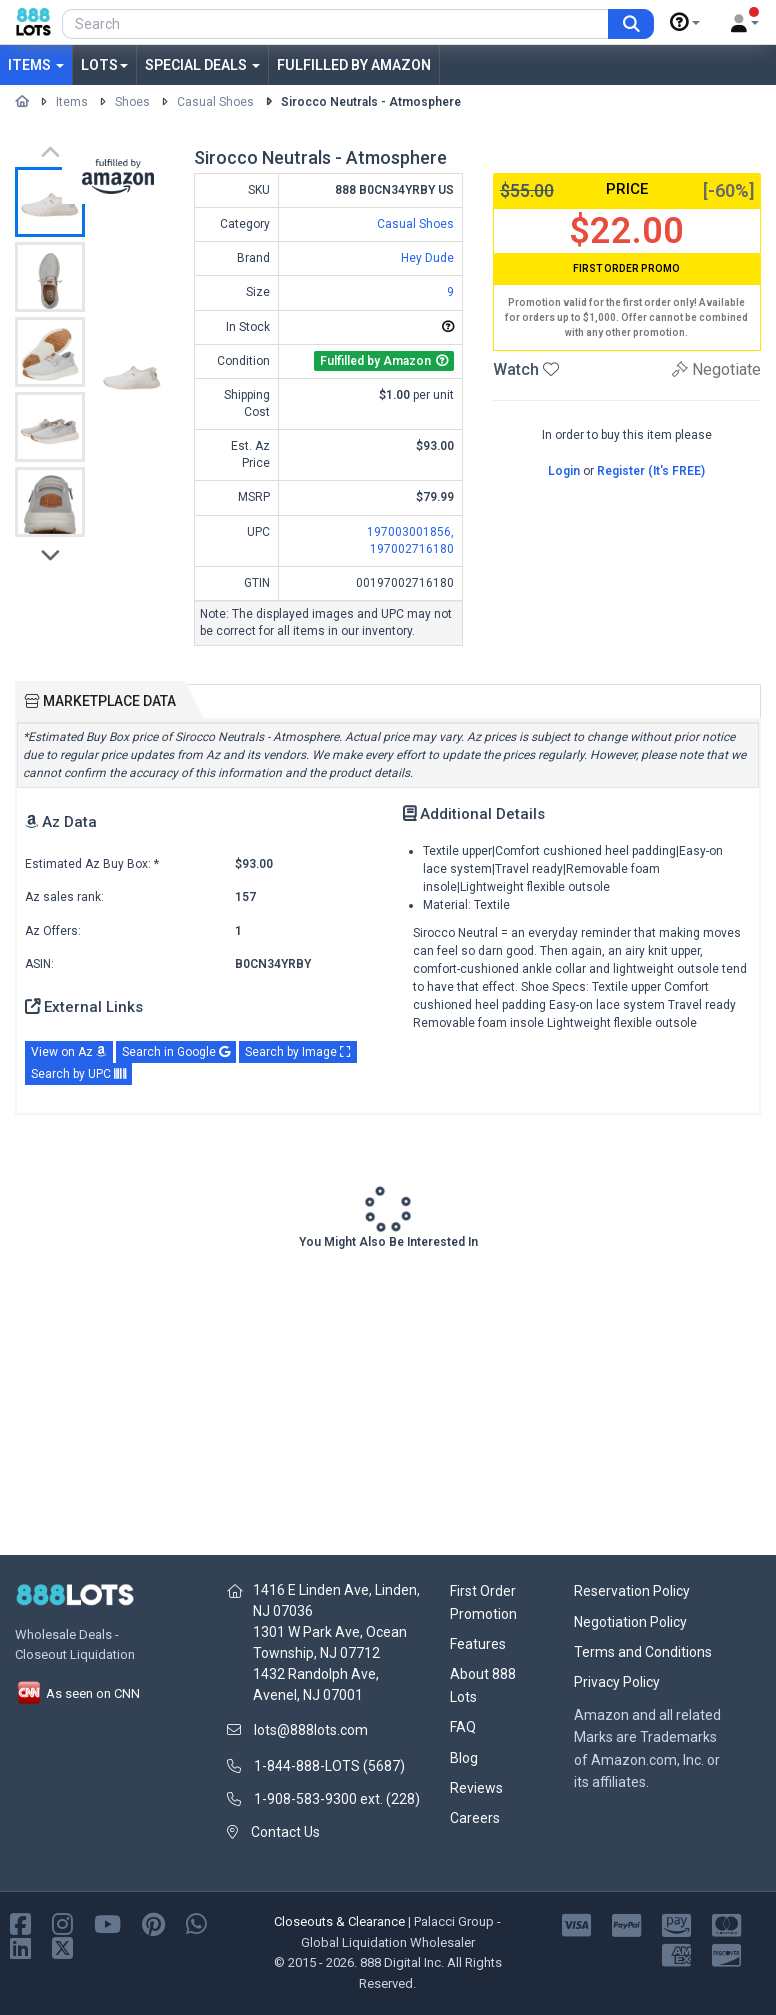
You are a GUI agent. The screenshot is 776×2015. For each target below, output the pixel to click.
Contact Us (285, 1832)
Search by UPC (78, 1074)
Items (36, 65)
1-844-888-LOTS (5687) (329, 1766)
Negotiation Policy (630, 1622)
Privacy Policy (617, 1682)
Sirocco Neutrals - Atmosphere (371, 102)
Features (478, 1644)
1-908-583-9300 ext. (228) (337, 1799)
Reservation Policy (632, 1591)
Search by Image (298, 1052)
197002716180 (412, 549)
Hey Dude (427, 258)
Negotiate (716, 369)
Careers (475, 1818)
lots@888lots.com (311, 1730)
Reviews (476, 1788)
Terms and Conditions (643, 1652)
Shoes (132, 102)
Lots (104, 65)
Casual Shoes (215, 102)
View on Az (69, 1052)
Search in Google (176, 1052)
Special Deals (202, 65)
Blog (464, 1758)
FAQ (463, 1727)
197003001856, (410, 532)
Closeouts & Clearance (339, 1921)
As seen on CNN (77, 1693)
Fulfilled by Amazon (354, 65)
